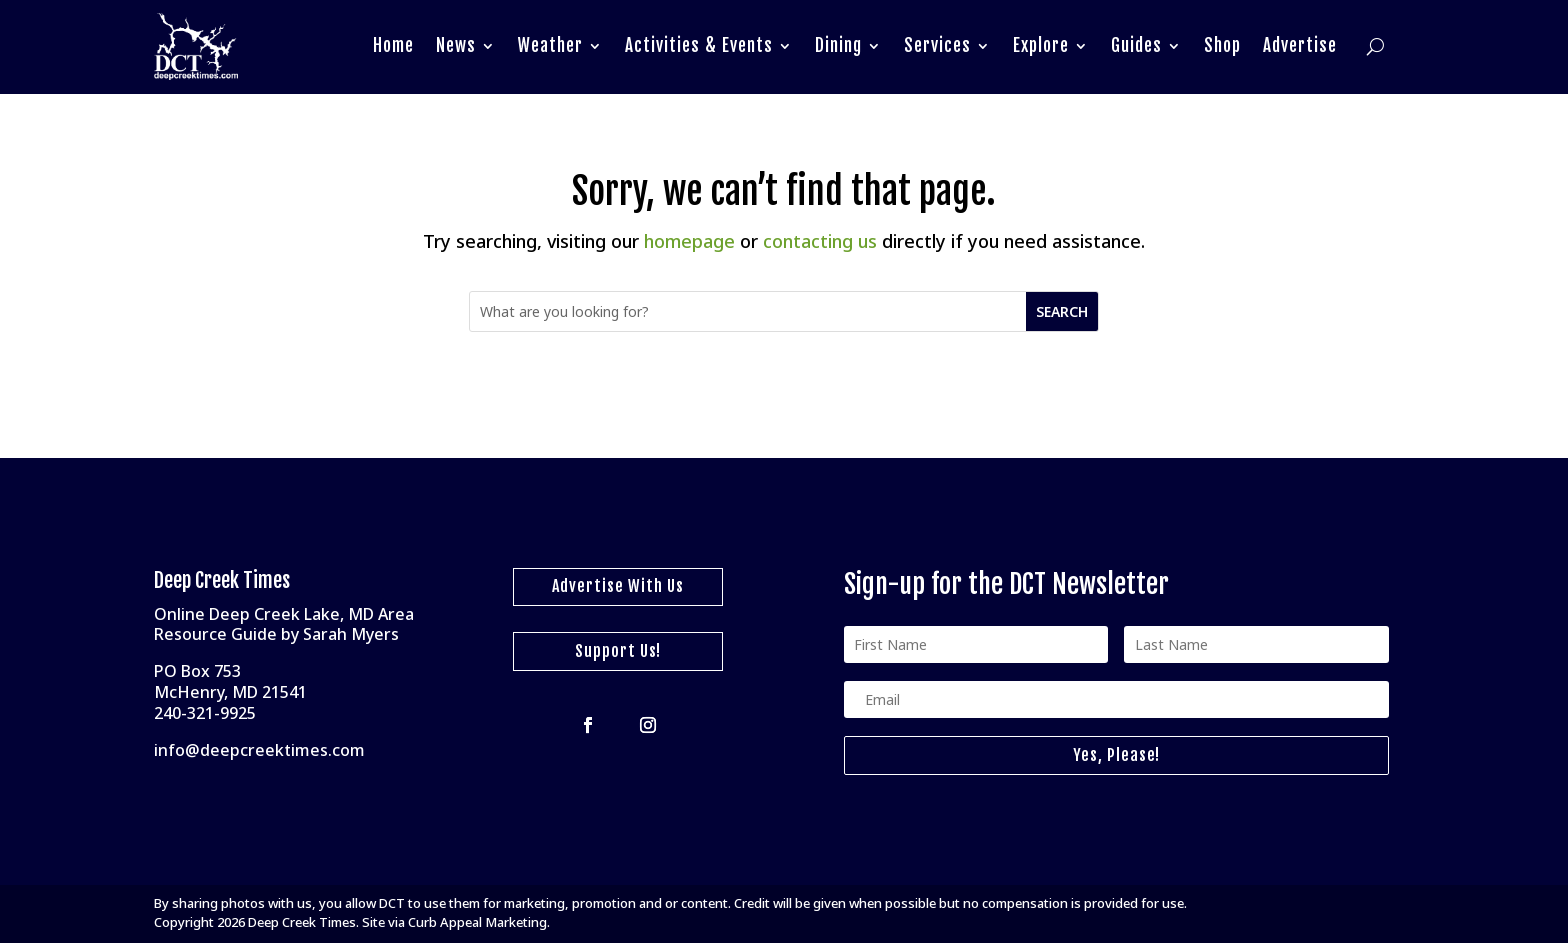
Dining (838, 45)
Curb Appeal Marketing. (479, 922)
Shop (1222, 45)
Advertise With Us (618, 586)
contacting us (820, 241)
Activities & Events (699, 45)
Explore (1041, 45)
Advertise (1300, 45)
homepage (689, 241)
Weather (550, 45)
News (456, 45)
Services (937, 45)
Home (393, 45)
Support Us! (618, 651)
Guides (1136, 45)
